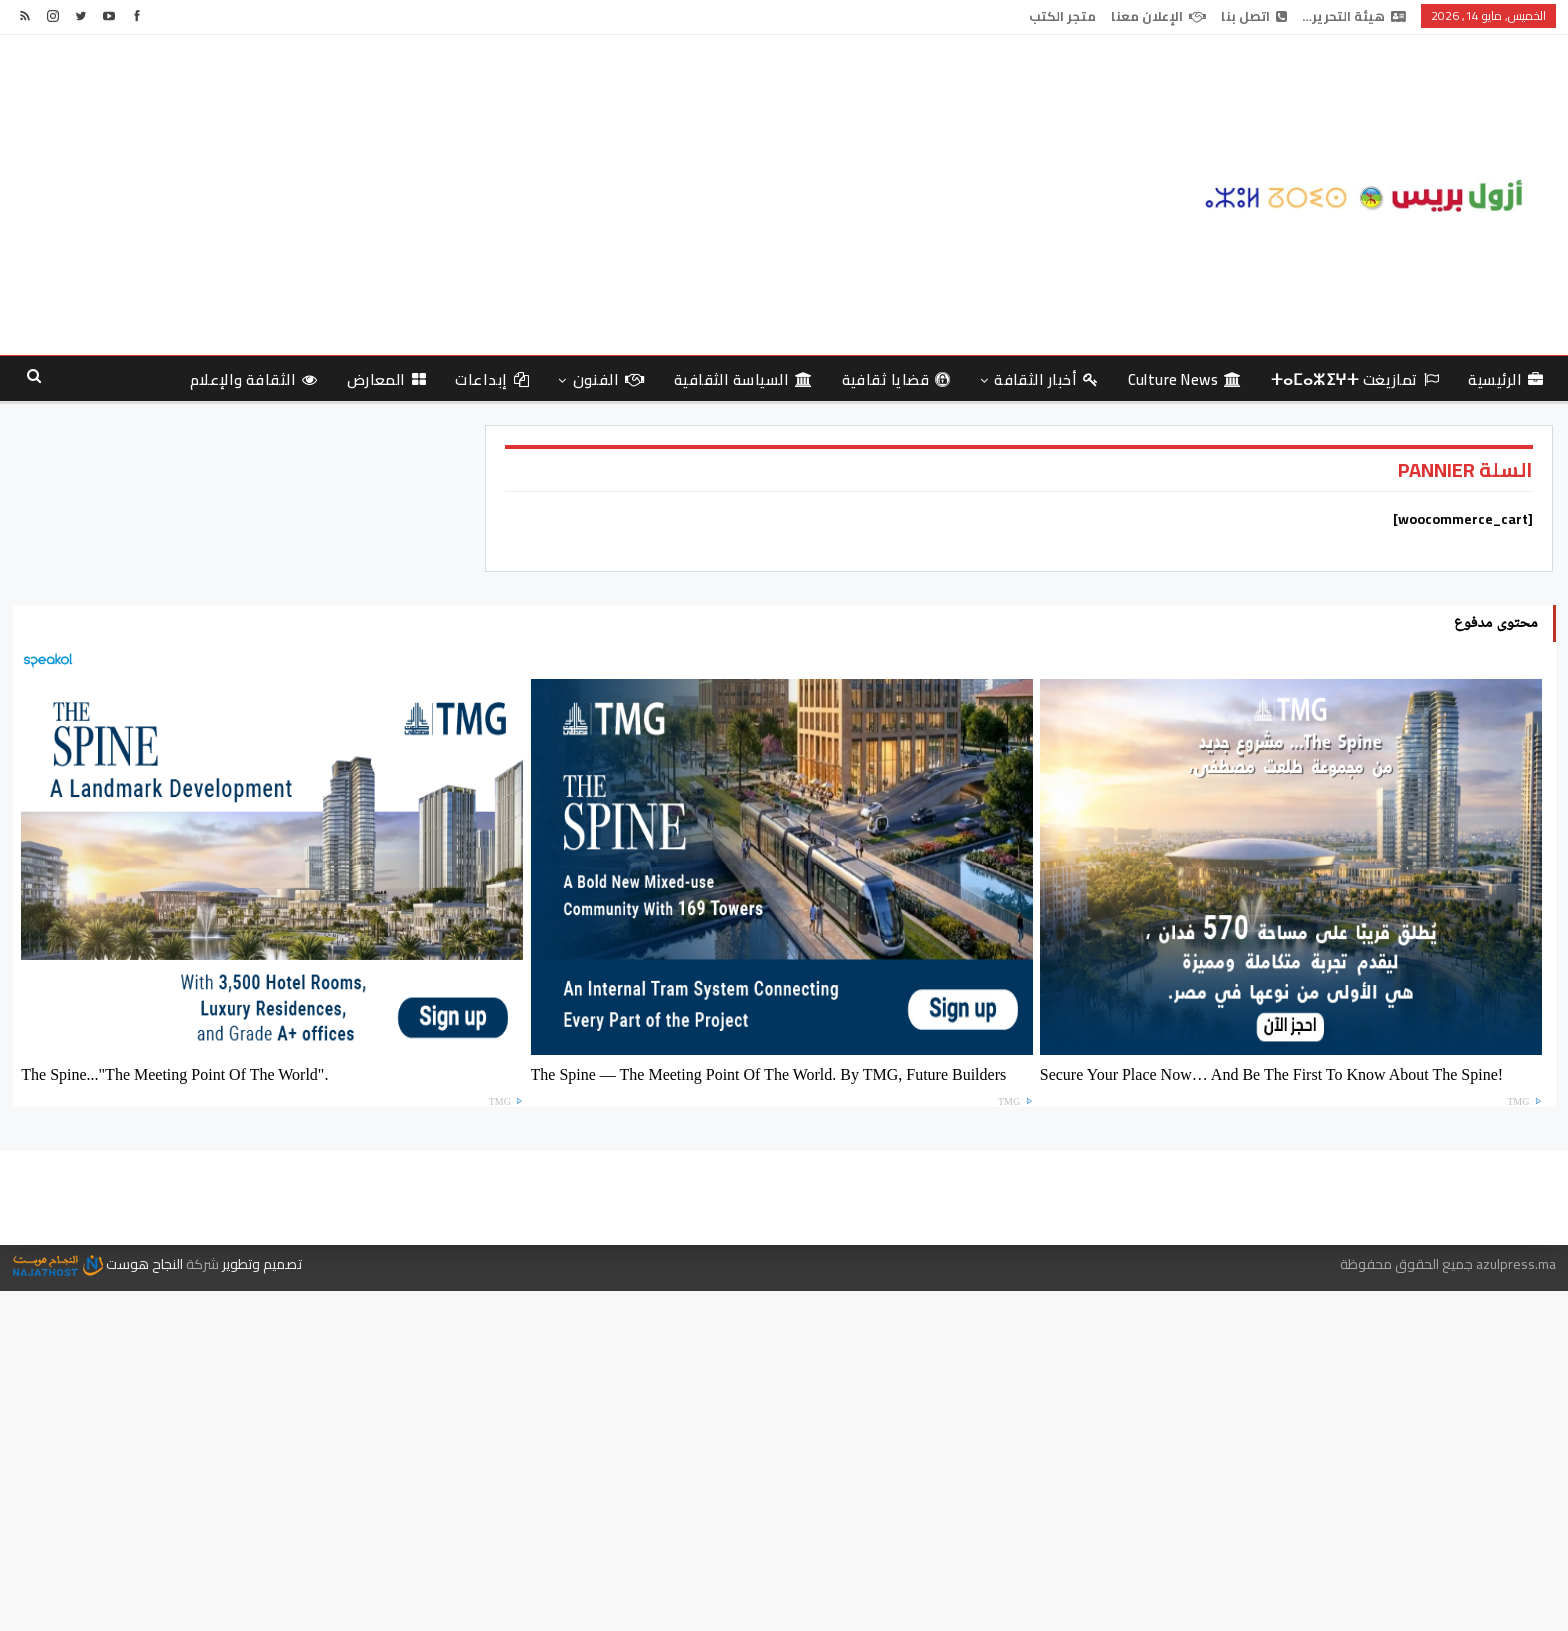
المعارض (387, 379)
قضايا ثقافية (896, 379)
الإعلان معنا (1158, 16)
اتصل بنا (1254, 16)
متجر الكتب (1062, 16)
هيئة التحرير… (1354, 16)
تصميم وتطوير (262, 1264)
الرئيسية (1505, 379)
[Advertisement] (522, 195)
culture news (1185, 379)
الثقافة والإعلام (254, 379)
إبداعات (492, 379)
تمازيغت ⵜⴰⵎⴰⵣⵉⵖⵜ (1355, 379)
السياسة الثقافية (743, 379)
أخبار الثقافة (1046, 379)
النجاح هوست (98, 1264)
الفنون (609, 379)
